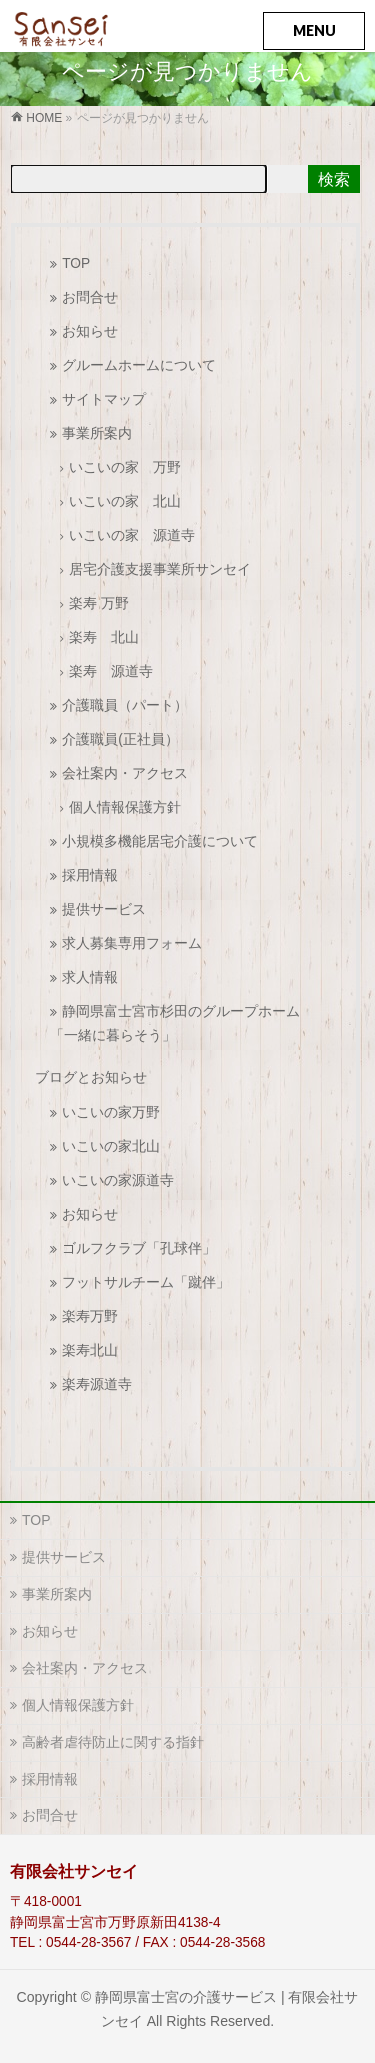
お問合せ (90, 297)
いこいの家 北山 (125, 501)
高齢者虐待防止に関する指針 (113, 1742)
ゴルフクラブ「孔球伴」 (139, 1248)
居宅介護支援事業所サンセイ (160, 569)
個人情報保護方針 (125, 807)
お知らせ (90, 331)
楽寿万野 (90, 1316)
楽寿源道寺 (97, 1384)
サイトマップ (104, 399)
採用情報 (90, 875)
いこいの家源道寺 (118, 1180)
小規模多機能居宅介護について (160, 841)
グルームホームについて (139, 365)
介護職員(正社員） (120, 739)
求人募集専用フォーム (132, 943)
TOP (76, 263)
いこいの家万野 (111, 1112)
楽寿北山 (90, 1350)
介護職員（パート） (125, 705)
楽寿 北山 (104, 637)
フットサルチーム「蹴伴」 (146, 1282)
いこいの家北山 (111, 1146)
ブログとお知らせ (91, 1077)
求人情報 (90, 977)
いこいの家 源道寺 (132, 535)
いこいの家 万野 (125, 467)
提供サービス (104, 909)
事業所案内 (97, 433)
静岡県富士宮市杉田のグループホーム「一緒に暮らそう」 (175, 1023)
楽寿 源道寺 (111, 671)
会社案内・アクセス (125, 773)
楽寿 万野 (99, 603)
